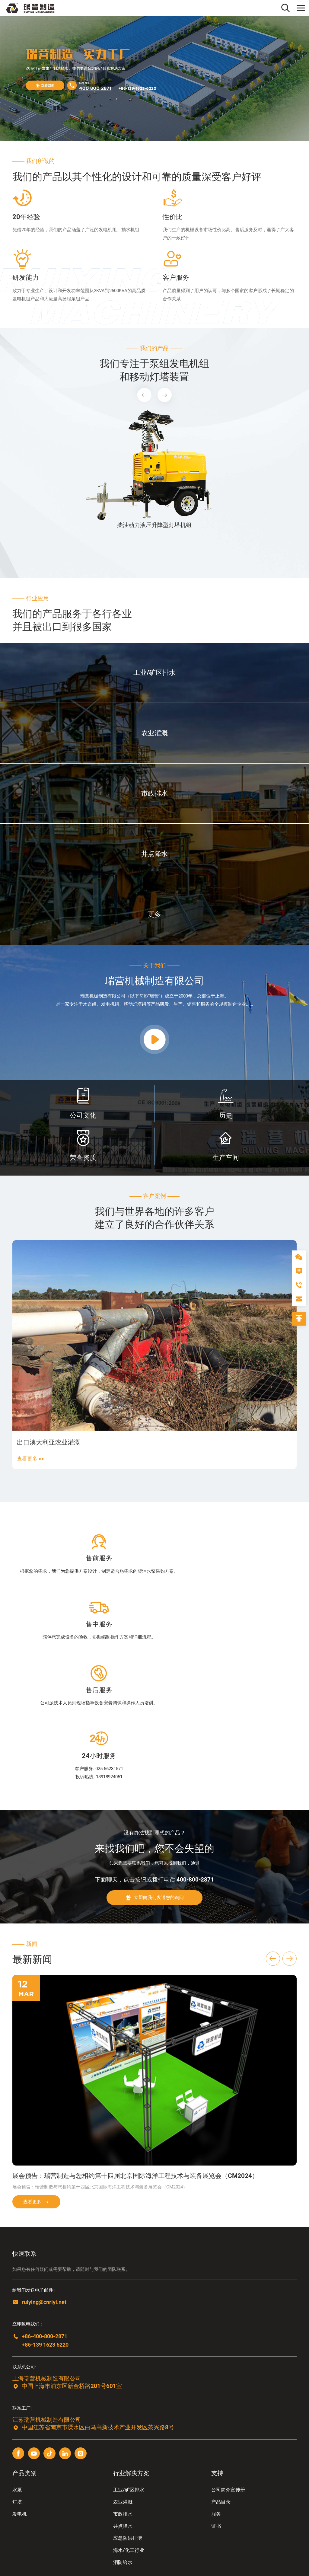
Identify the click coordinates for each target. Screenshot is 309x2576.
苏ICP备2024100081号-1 (39, 2557)
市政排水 (122, 2398)
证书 (216, 2410)
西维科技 (101, 2557)
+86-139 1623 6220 (47, 2228)
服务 (216, 2398)
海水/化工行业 (128, 2434)
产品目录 (221, 2386)
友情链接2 (43, 2523)
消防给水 (122, 2446)
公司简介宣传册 (228, 2373)
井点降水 (122, 2410)
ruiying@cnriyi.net (45, 2186)
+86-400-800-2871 (46, 2220)
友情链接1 (21, 2523)
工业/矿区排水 (128, 2373)
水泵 (17, 2373)
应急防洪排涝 (127, 2422)
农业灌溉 (122, 2386)
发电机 (19, 2398)
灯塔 (17, 2386)
